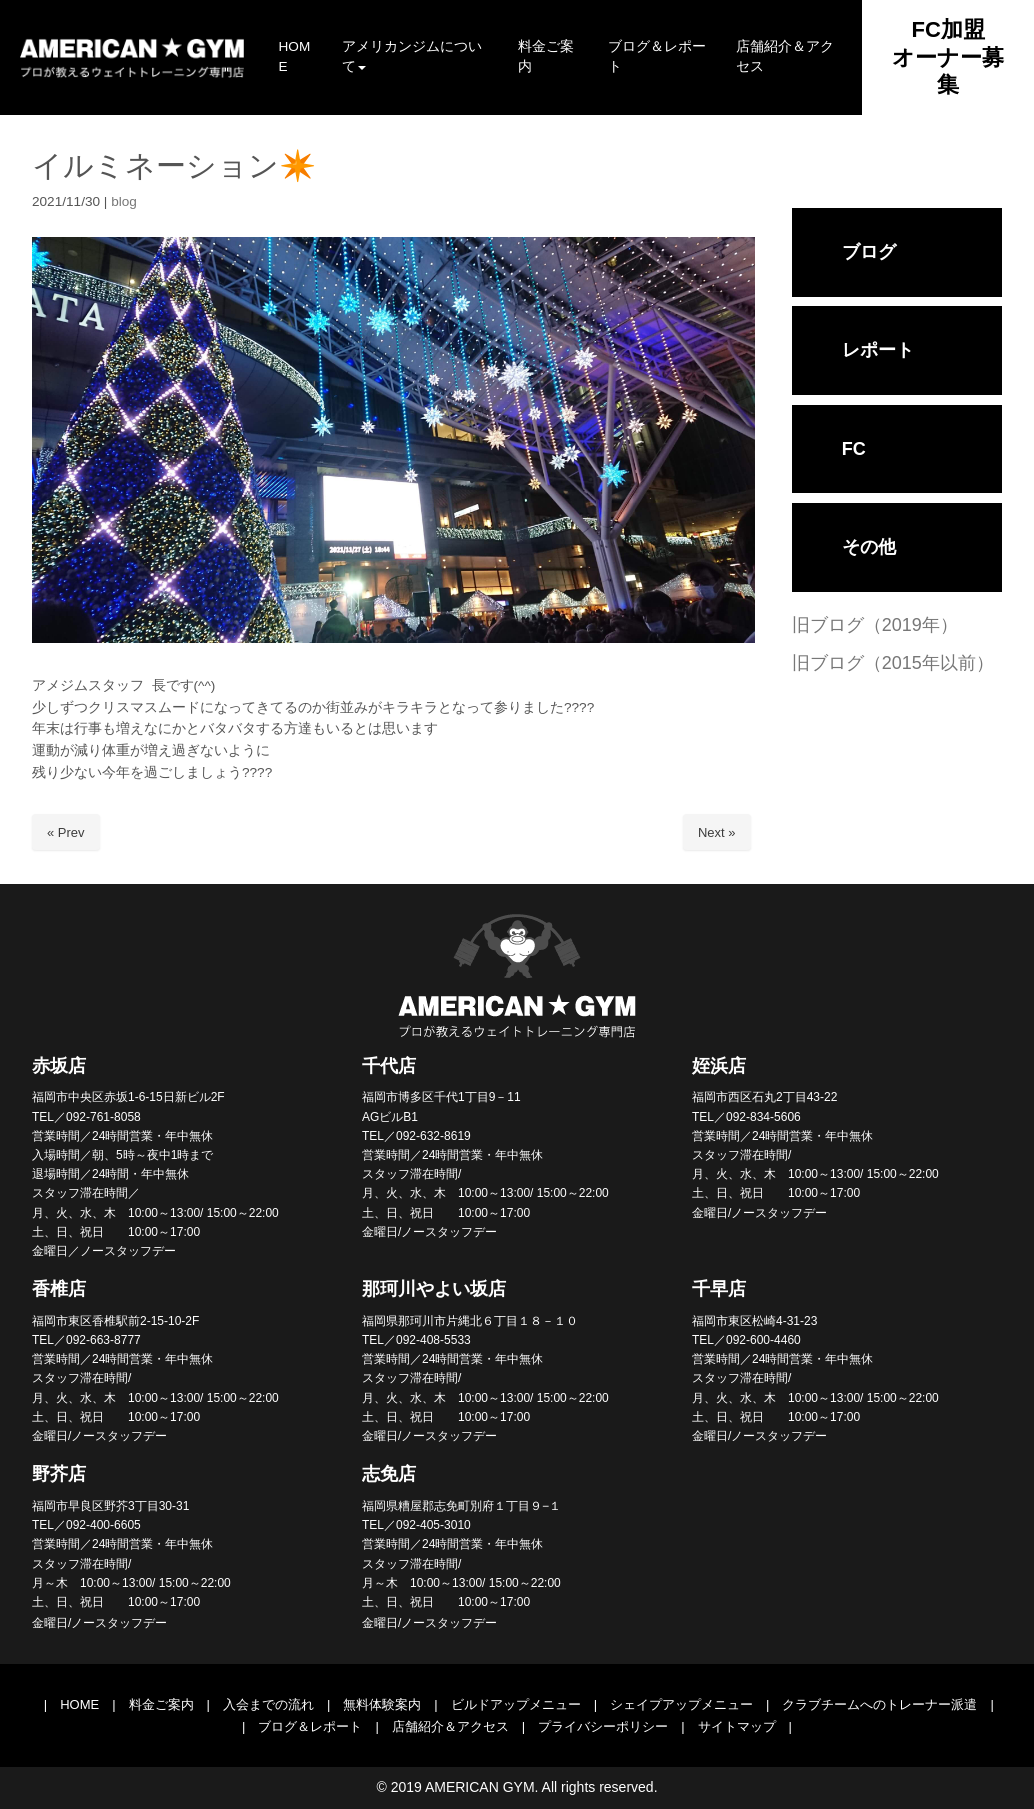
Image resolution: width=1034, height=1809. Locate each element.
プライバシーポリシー (603, 1726)
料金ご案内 (161, 1704)
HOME (79, 1704)
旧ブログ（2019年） (875, 625)
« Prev (66, 832)
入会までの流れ (268, 1704)
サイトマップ (737, 1726)
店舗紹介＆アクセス (450, 1726)
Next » (717, 832)
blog (124, 201)
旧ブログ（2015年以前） (893, 663)
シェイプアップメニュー (681, 1704)
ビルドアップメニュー (516, 1704)
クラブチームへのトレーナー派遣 (879, 1704)
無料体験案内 (382, 1704)
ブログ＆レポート (310, 1726)
